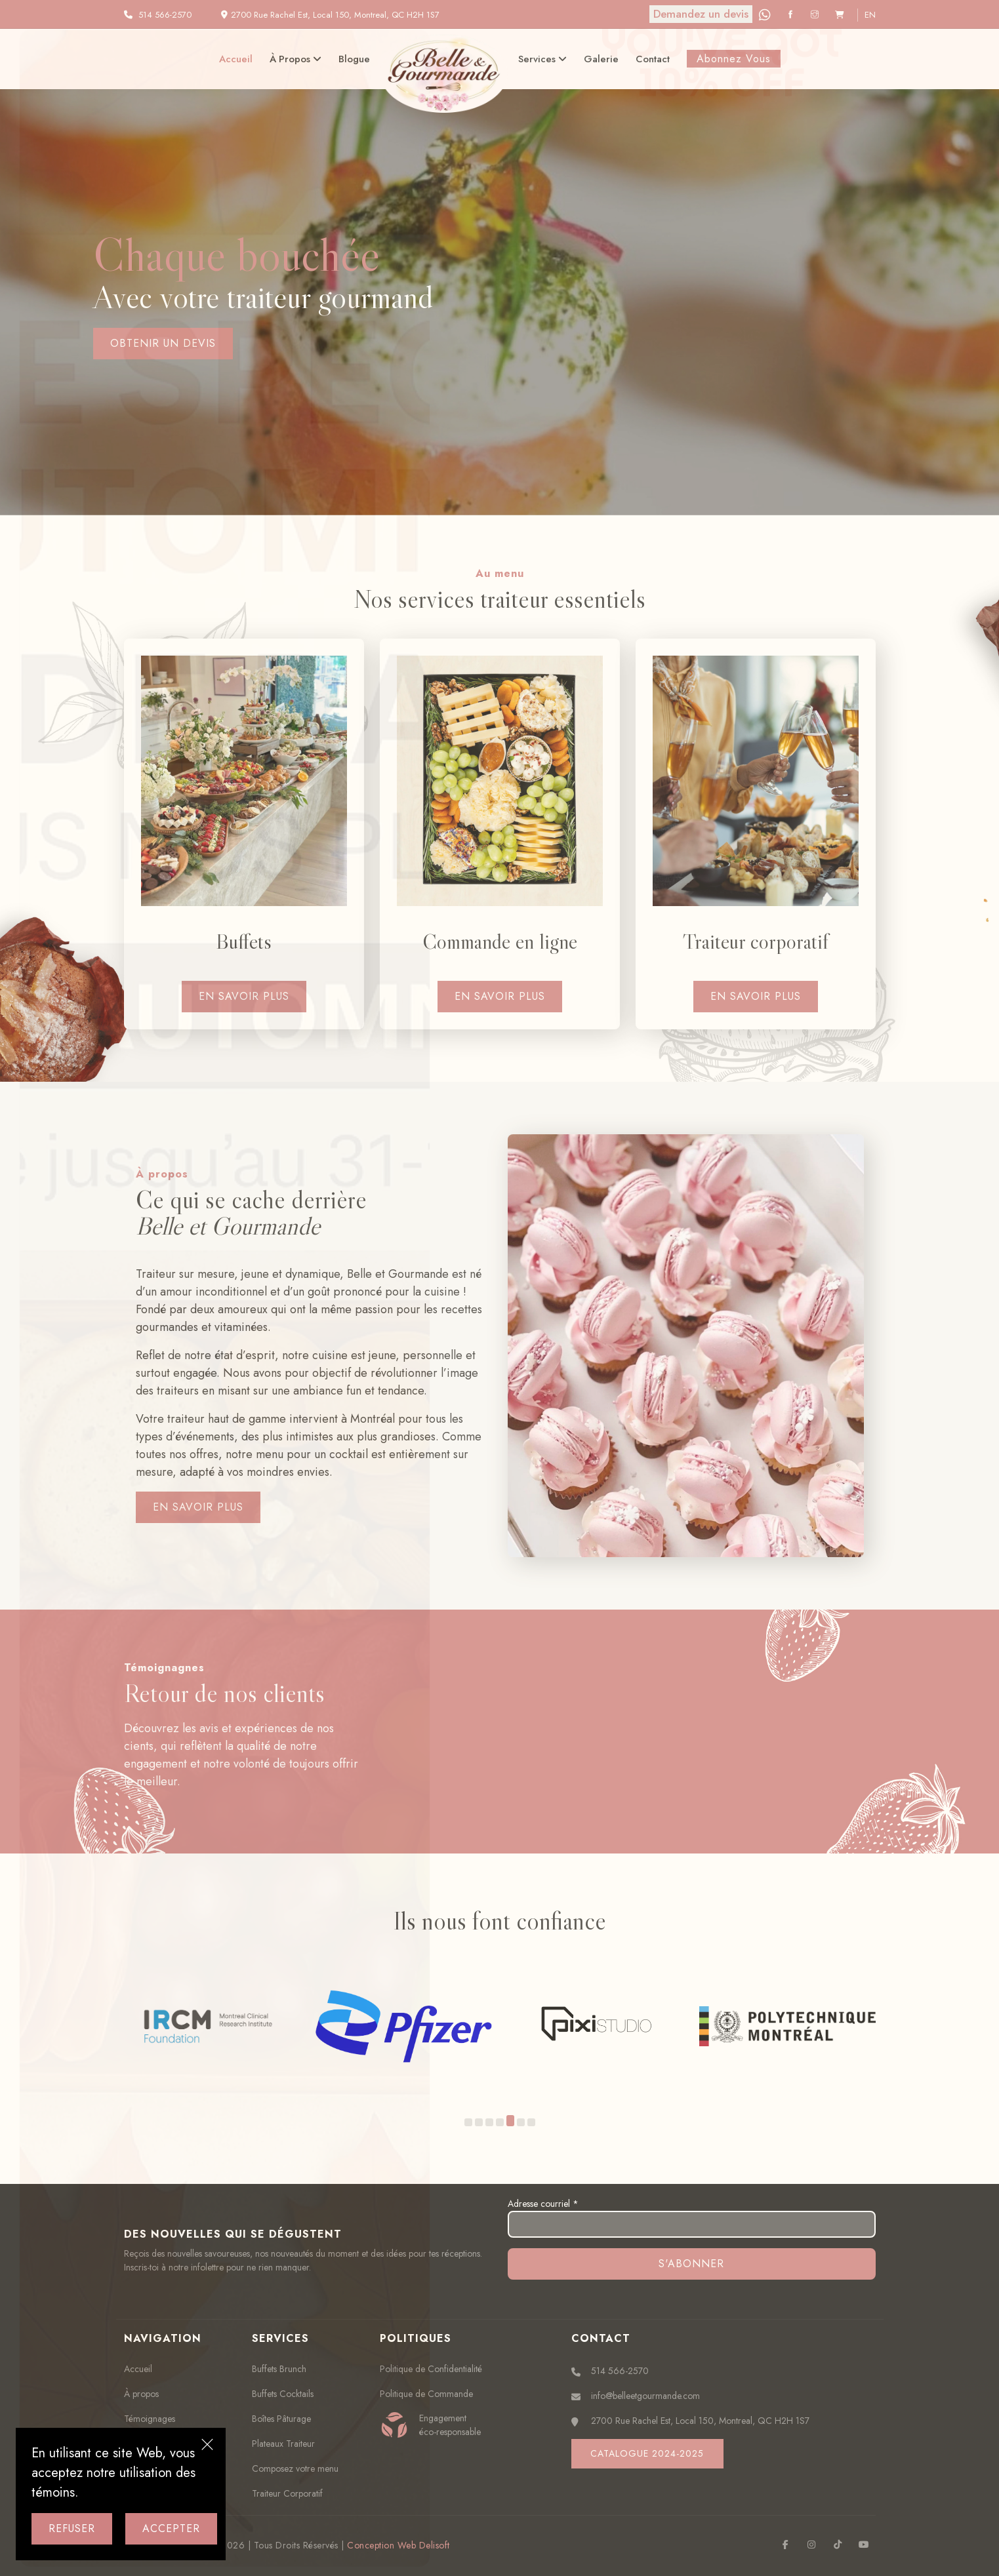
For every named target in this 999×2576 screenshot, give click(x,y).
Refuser (72, 2528)
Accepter (171, 2528)
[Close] (207, 2446)
